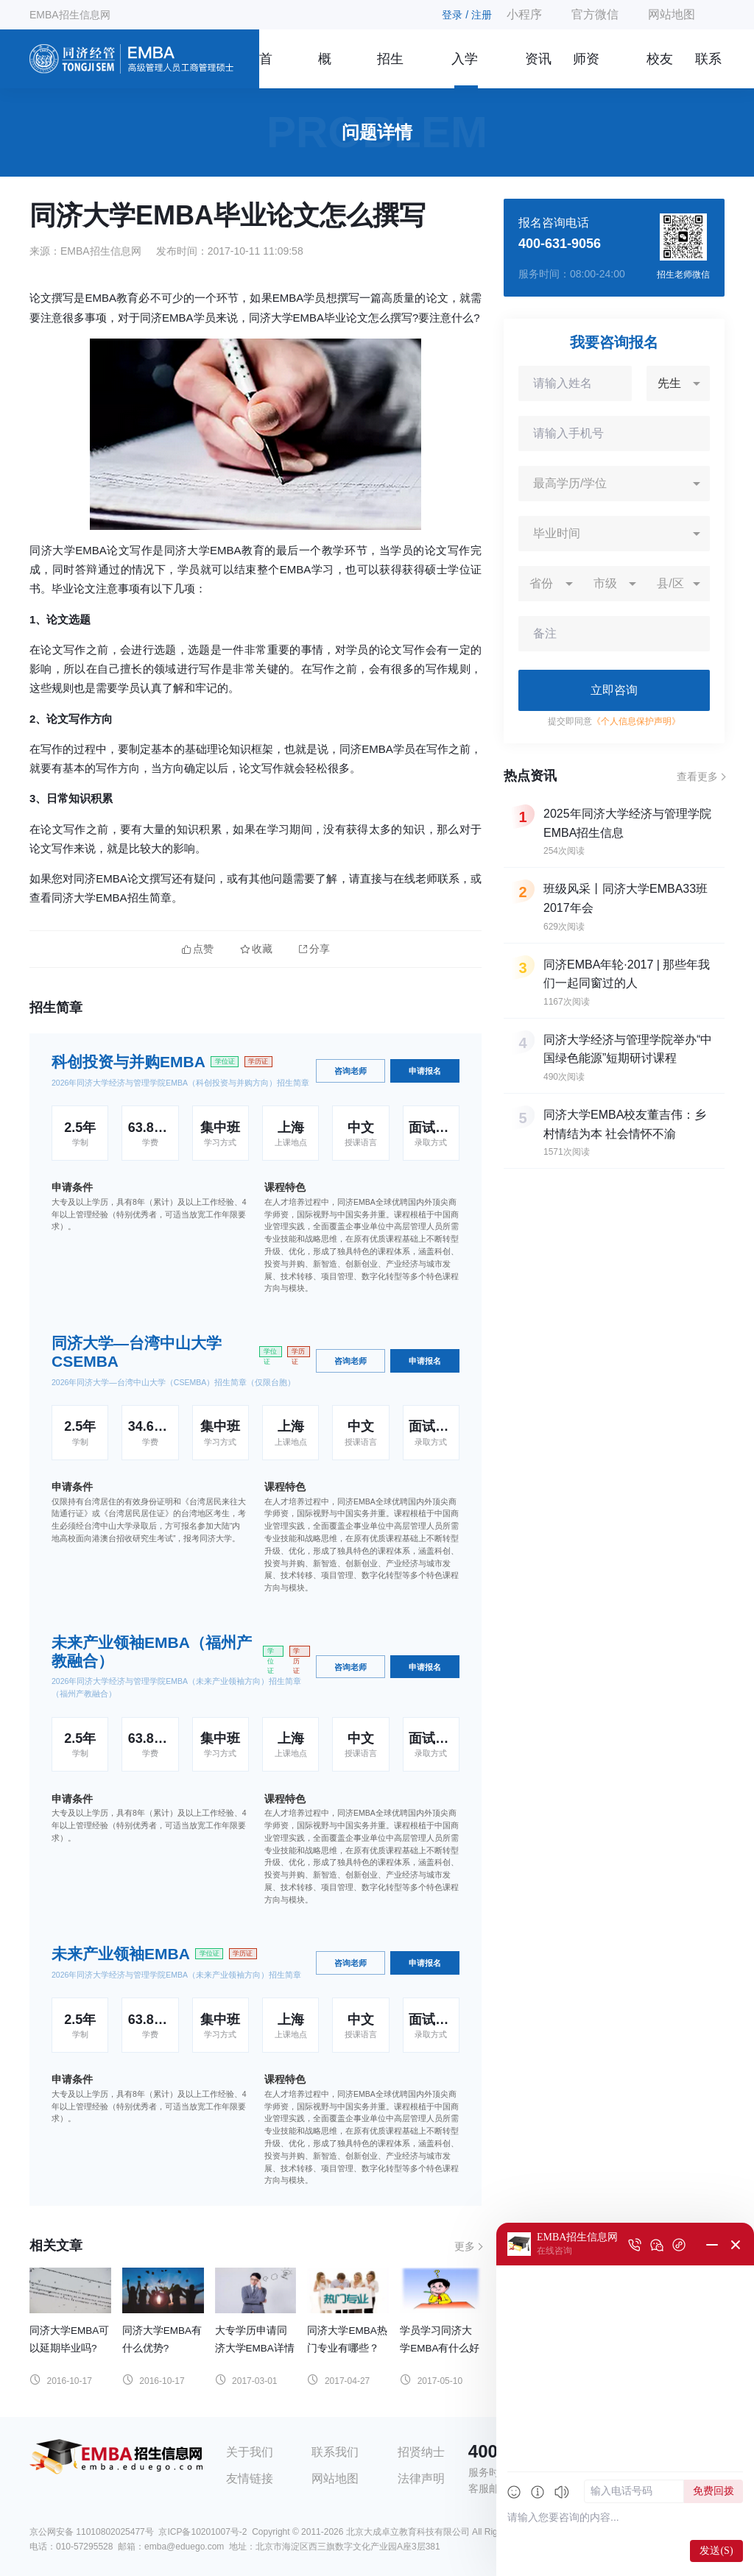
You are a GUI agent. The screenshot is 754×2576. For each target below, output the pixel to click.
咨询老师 (350, 1070)
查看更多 (697, 776)
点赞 (198, 949)
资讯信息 (538, 70)
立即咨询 (614, 690)
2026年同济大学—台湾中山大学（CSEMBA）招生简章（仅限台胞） (173, 1382)
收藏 (256, 949)
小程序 (524, 14)
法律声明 (421, 2478)
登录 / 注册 (467, 15)
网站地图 (671, 14)
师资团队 (586, 70)
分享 (314, 949)
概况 (324, 70)
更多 (464, 2246)
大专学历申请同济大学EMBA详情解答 (255, 2348)
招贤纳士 (421, 2452)
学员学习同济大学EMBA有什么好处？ (439, 2348)
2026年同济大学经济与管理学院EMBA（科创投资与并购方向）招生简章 (180, 1082)
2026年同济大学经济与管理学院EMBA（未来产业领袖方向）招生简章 (176, 1974)
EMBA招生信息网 (69, 15)
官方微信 (595, 14)
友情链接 (249, 2478)
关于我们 (249, 2452)
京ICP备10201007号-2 (202, 2532)
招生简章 (390, 70)
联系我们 (708, 70)
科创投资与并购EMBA (128, 1061)
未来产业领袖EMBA (121, 1953)
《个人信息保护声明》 (636, 721)
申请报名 (425, 1070)
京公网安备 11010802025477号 (91, 2532)
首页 (265, 70)
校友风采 (659, 70)
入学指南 (464, 70)
